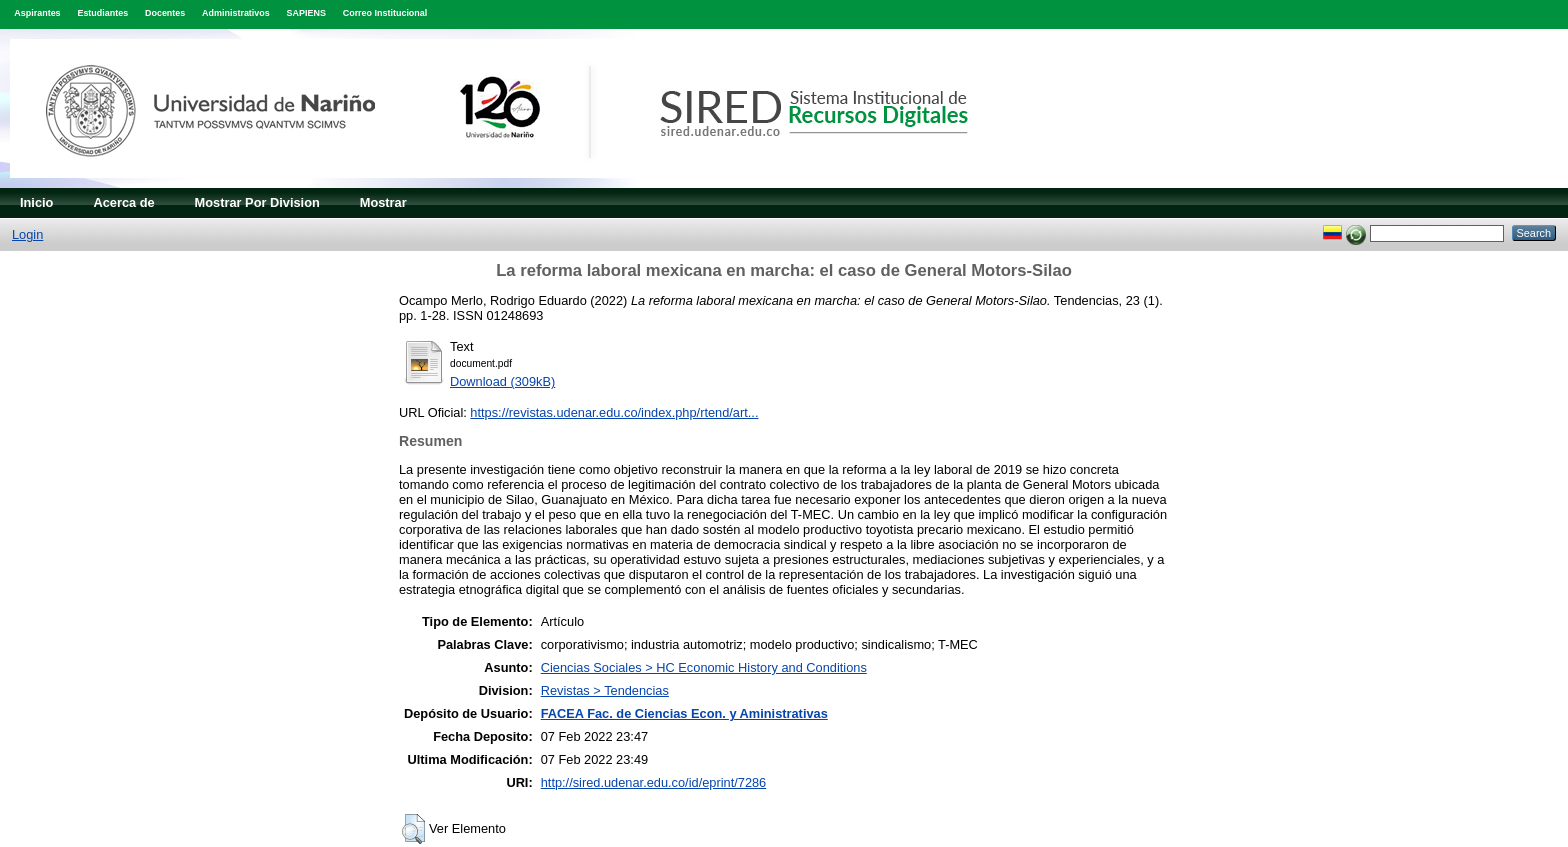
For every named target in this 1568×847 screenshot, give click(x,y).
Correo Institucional (385, 13)
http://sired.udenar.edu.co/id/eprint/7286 (654, 782)
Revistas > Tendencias (605, 690)
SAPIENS (306, 13)
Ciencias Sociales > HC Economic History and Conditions (704, 667)
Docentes (165, 13)
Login (27, 234)
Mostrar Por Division (257, 202)
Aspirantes (37, 13)
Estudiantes (102, 13)
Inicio (36, 202)
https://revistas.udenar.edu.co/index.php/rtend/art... (614, 412)
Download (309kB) (502, 381)
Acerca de (123, 202)
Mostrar (383, 202)
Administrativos (236, 13)
